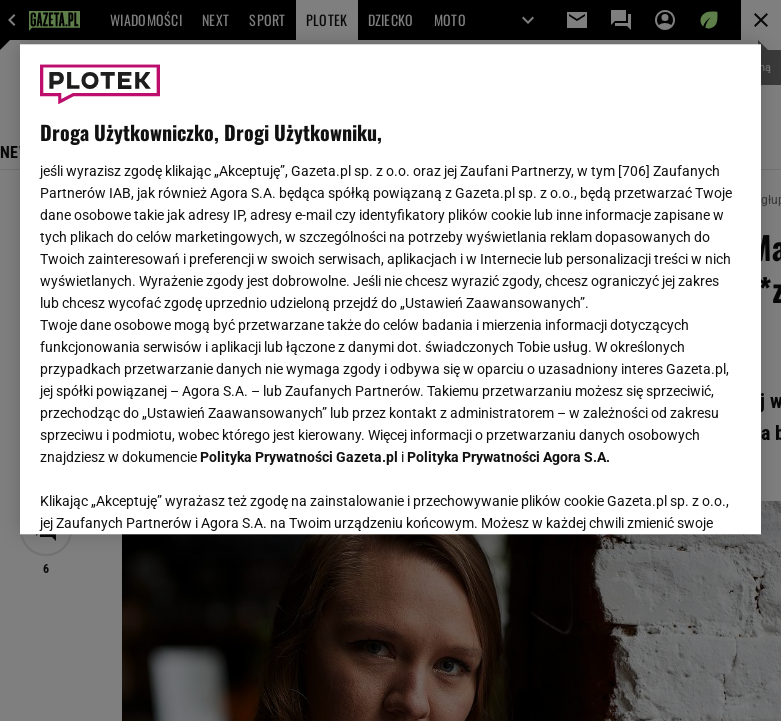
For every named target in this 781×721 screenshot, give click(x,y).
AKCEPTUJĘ (673, 495)
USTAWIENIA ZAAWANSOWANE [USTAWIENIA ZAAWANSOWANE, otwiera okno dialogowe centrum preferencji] (170, 494)
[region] (391, 289)
